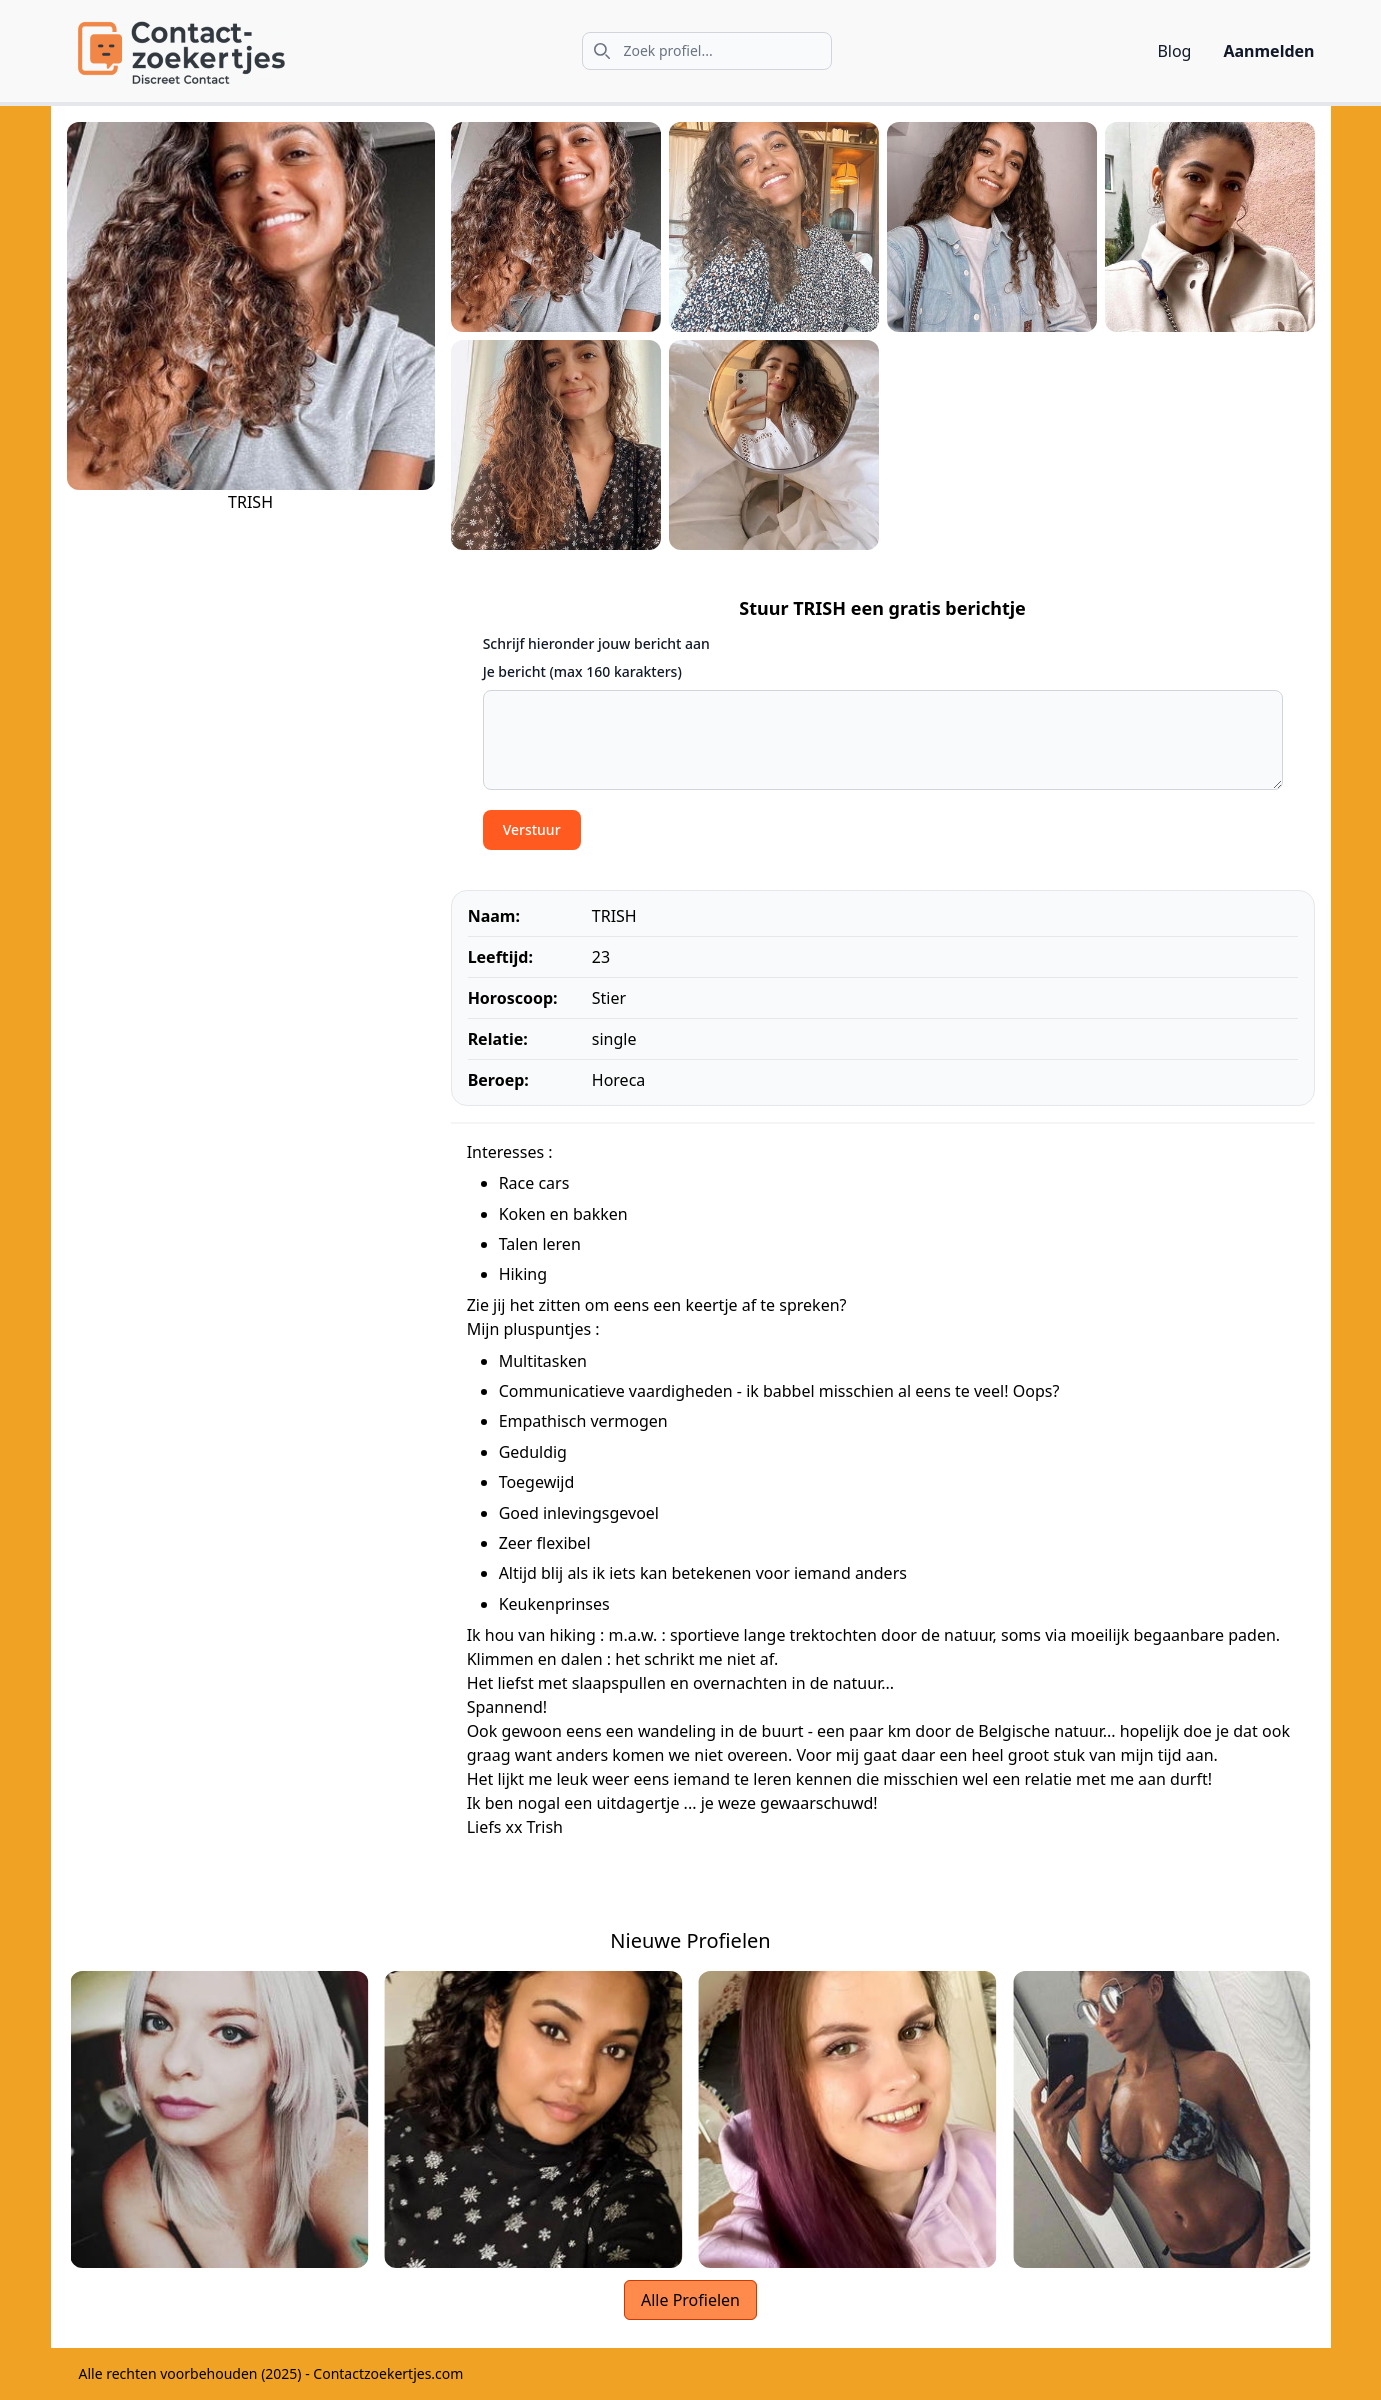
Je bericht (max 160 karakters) (582, 671)
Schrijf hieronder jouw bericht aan (596, 643)
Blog (1174, 51)
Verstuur (532, 829)
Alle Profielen (690, 2300)
